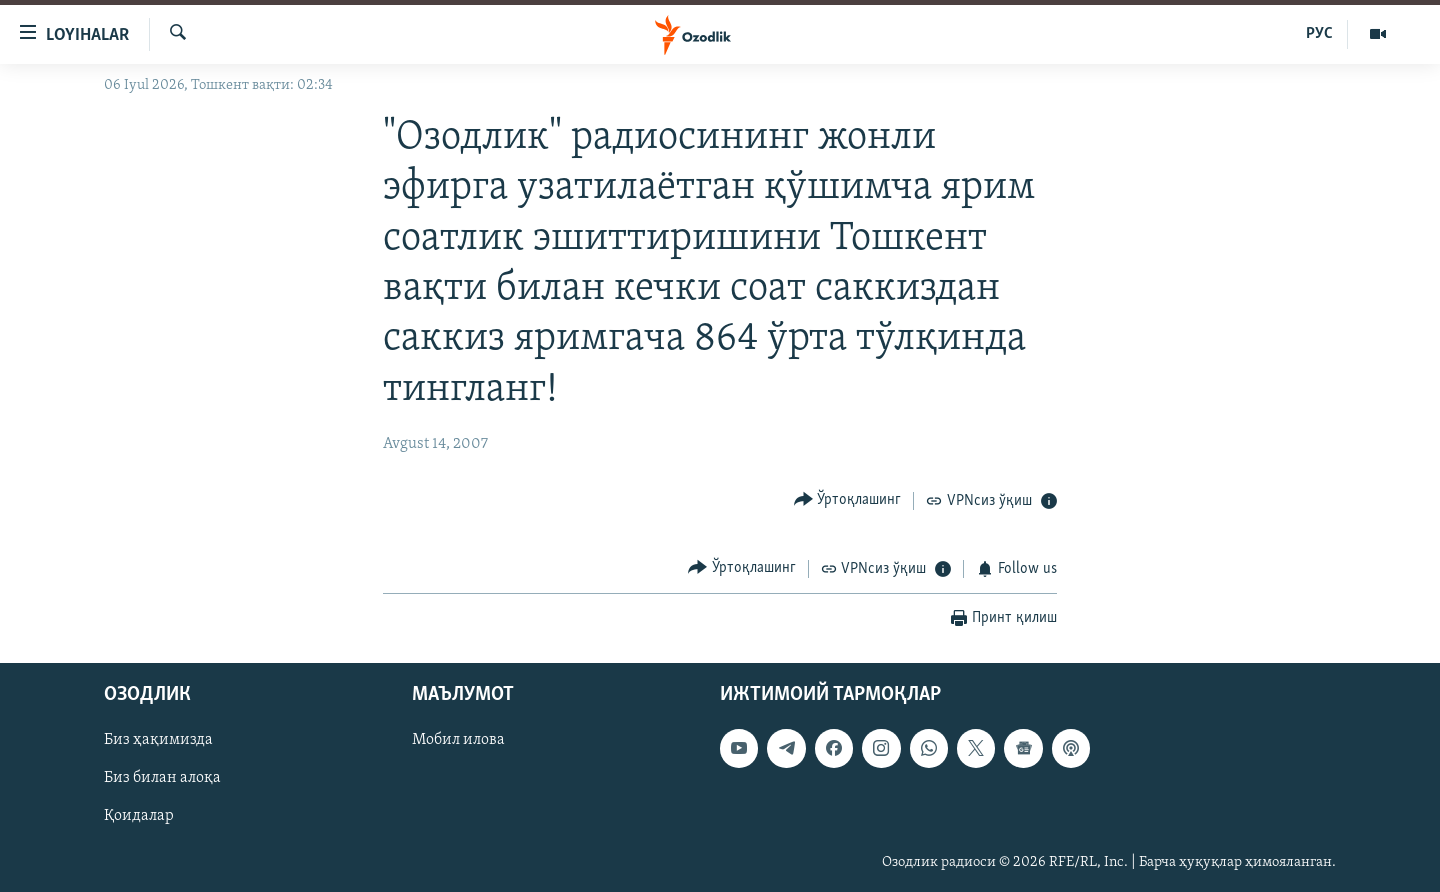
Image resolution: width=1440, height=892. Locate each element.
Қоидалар (139, 817)
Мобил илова (458, 741)
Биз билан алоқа (162, 779)
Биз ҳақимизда (158, 741)
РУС (1319, 34)
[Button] (848, 499)
